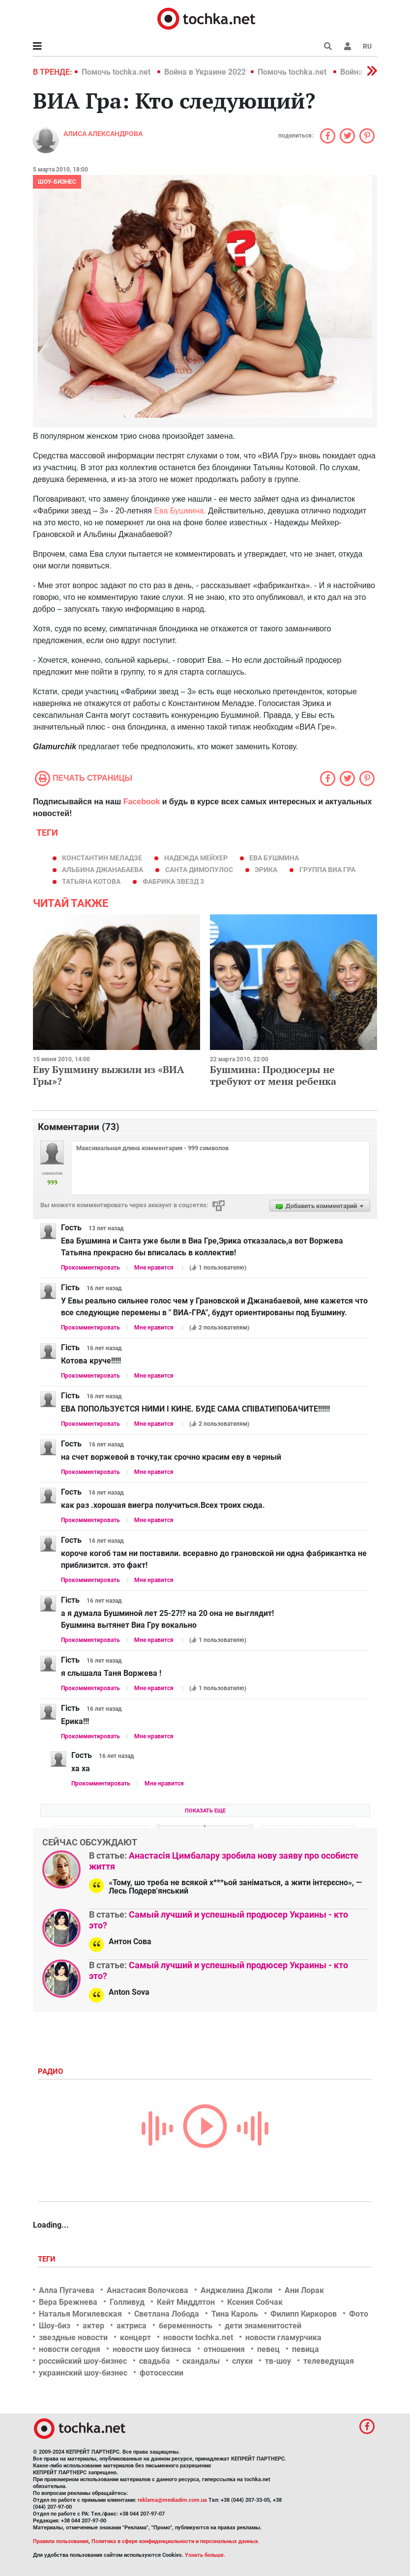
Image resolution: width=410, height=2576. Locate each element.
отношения (224, 2349)
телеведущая (328, 2361)
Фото (358, 2314)
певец (268, 2349)
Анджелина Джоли (236, 2290)
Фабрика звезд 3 (173, 881)
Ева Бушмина (274, 858)
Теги (48, 2259)
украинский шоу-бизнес (83, 2373)
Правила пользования (60, 2541)
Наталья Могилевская (80, 2314)
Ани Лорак (304, 2290)
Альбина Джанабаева (102, 870)
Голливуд (127, 2302)
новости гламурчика (283, 2337)
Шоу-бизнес (57, 181)
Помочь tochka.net (117, 72)
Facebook (141, 801)
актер (93, 2325)
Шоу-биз (54, 2325)
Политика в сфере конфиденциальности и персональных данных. (175, 2541)
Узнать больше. (205, 2555)
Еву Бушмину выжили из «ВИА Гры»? (108, 1075)
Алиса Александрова (103, 134)
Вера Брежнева (68, 2302)
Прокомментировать (90, 1267)
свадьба (154, 2361)
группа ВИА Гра (327, 870)
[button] (347, 46)
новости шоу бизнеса (152, 2349)
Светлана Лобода (166, 2314)
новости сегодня (69, 2349)
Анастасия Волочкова (147, 2290)
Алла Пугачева (66, 2290)
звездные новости (73, 2337)
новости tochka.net (198, 2337)
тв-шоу (278, 2361)
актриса (131, 2325)
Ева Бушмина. (179, 511)
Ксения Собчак (255, 2302)
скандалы (201, 2361)
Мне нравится (154, 1267)
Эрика (266, 870)
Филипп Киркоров (303, 2314)
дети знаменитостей (263, 2325)
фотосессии (161, 2373)
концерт (135, 2337)
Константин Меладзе (102, 858)
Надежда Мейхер (196, 858)
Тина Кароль (234, 2314)
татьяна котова (91, 881)
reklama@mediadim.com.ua (172, 2500)
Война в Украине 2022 (205, 72)
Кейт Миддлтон (186, 2302)
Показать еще (205, 1811)
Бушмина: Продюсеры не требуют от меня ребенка (273, 1075)
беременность (185, 2325)
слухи (242, 2361)
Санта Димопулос (199, 870)
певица (305, 2349)
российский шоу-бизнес (83, 2361)
